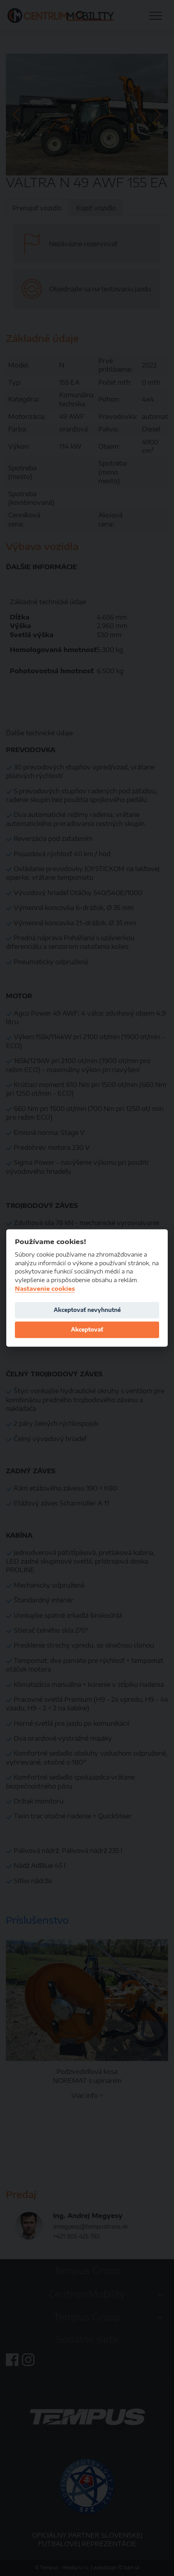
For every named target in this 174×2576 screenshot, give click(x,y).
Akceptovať (87, 1329)
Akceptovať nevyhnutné (87, 1309)
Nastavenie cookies (45, 1288)
